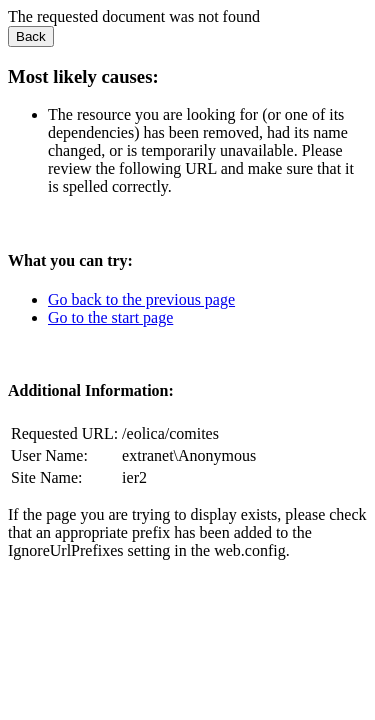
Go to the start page (110, 317)
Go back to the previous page (141, 299)
